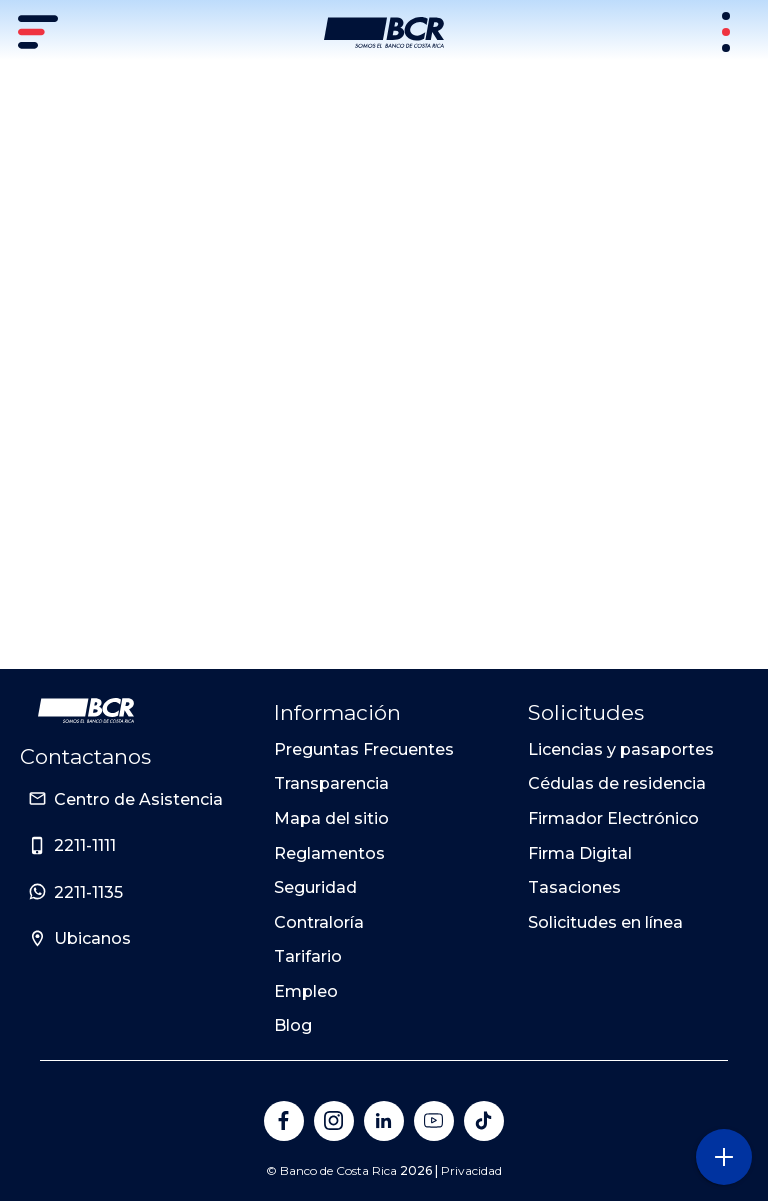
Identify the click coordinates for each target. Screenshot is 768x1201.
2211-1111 (85, 845)
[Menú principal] (40, 32)
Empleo (306, 991)
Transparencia (331, 783)
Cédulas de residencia (617, 783)
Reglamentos (329, 853)
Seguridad (315, 887)
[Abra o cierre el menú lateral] (723, 1156)
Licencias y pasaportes (621, 749)
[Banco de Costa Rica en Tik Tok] (484, 1121)
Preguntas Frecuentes (364, 749)
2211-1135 (88, 892)
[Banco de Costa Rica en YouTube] (434, 1121)
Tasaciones (574, 887)
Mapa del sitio (331, 818)
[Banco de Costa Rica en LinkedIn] (384, 1121)
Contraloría (319, 922)
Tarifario (308, 956)
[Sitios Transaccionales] (728, 32)
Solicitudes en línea (605, 922)
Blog (293, 1025)
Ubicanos (92, 938)
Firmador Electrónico (613, 818)
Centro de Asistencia (138, 799)
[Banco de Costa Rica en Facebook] (284, 1121)
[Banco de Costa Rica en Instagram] (334, 1121)
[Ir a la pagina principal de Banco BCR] (86, 711)
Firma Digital (580, 853)
